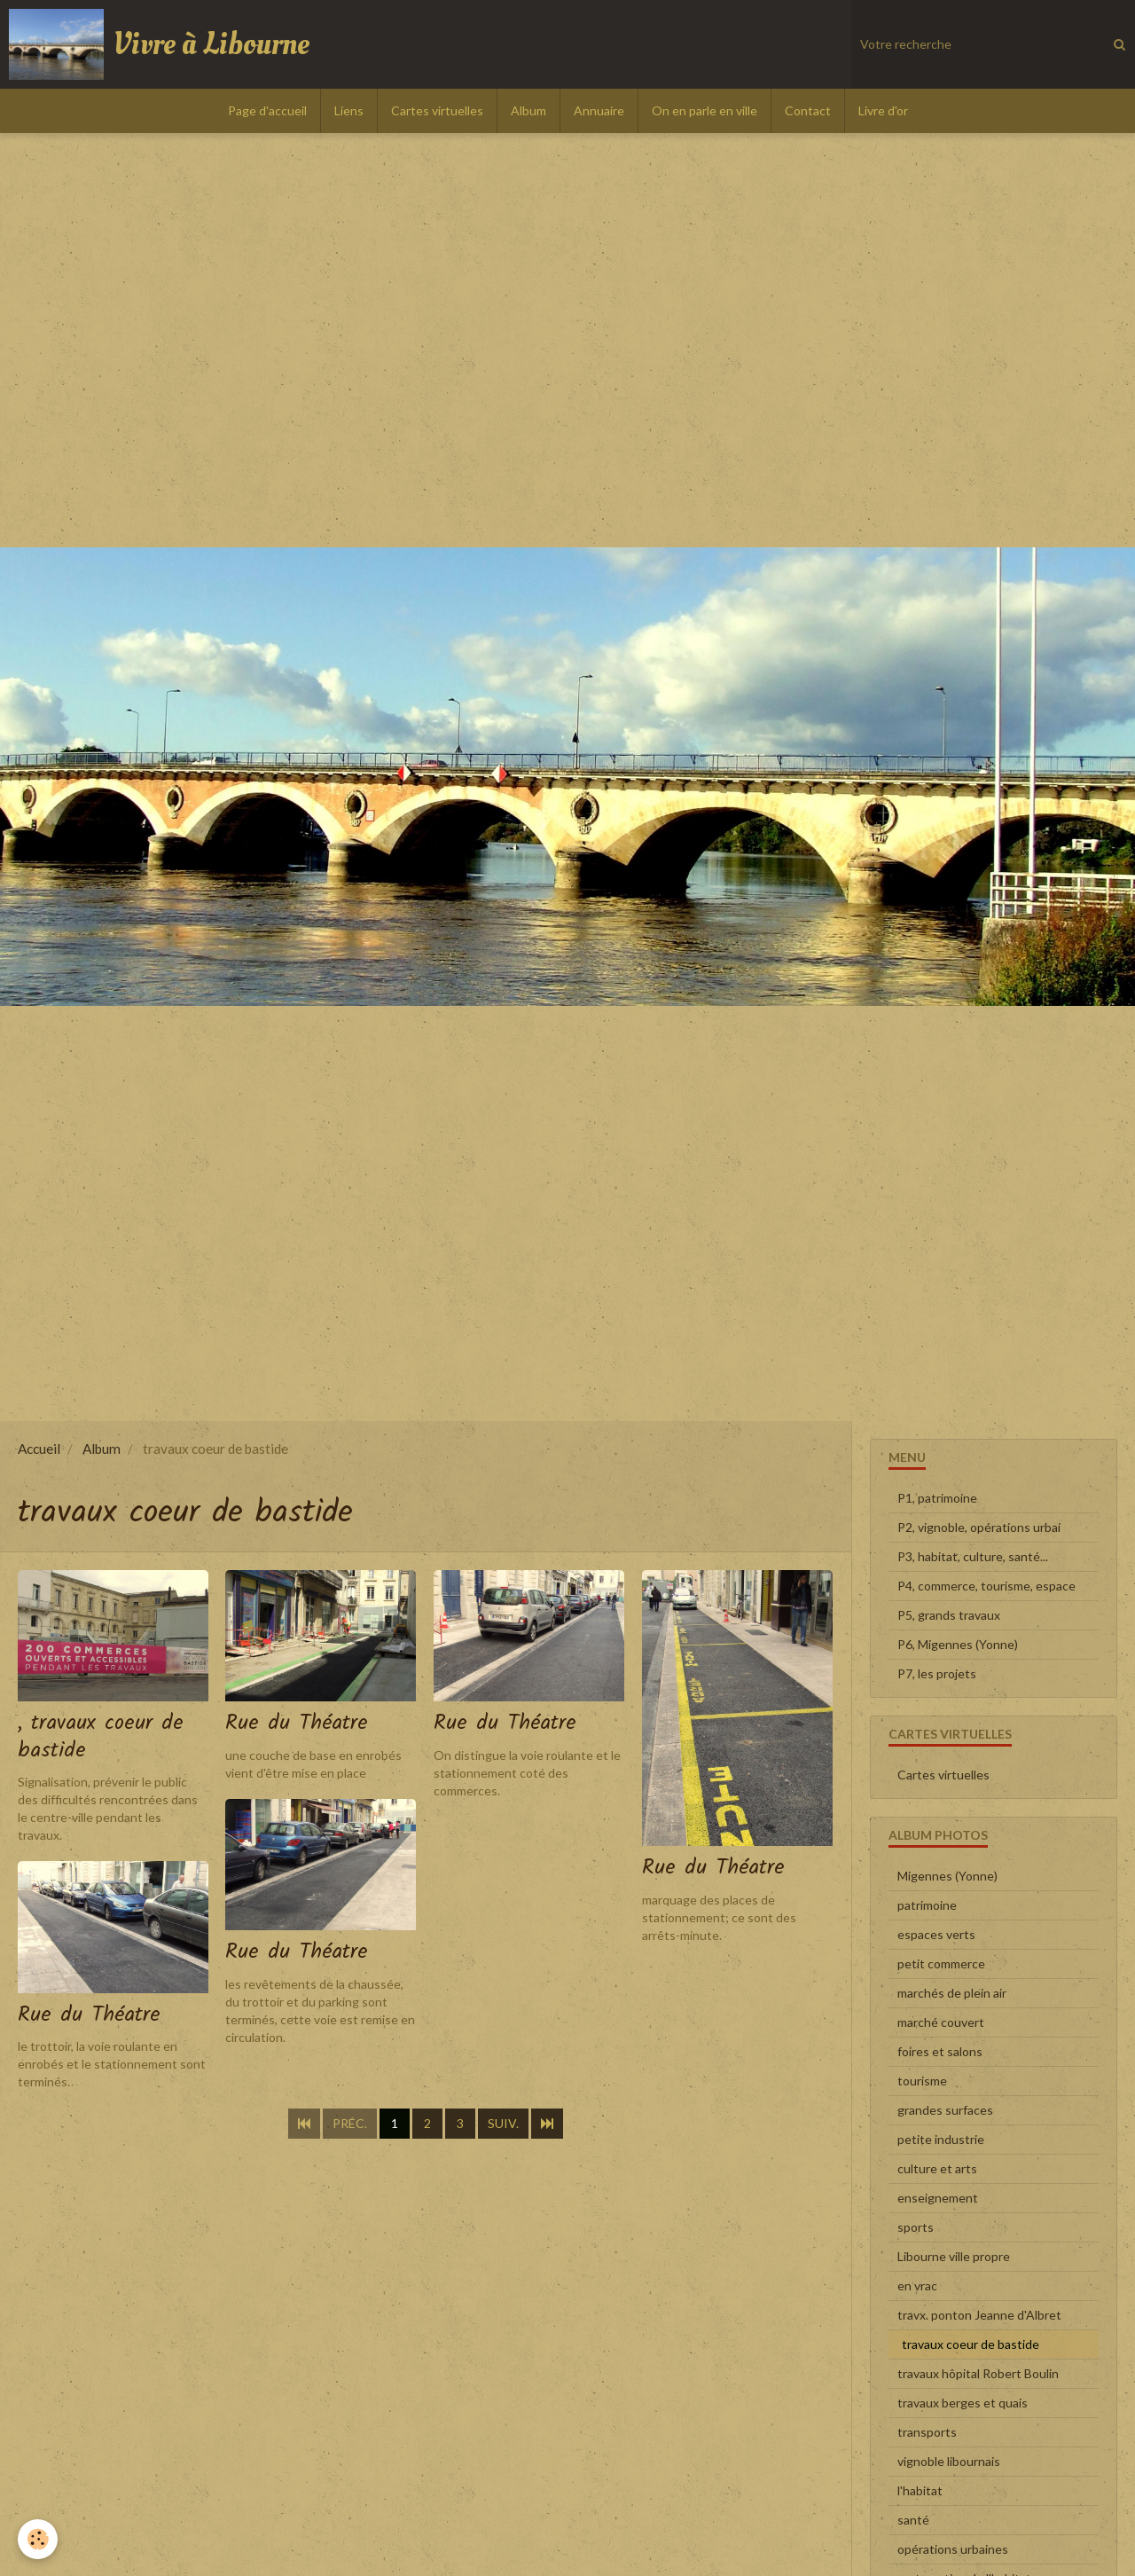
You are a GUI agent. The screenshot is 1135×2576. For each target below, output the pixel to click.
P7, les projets (936, 1673)
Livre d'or (883, 110)
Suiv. (503, 2124)
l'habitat (920, 2490)
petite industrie (940, 2139)
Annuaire (599, 110)
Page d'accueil (267, 110)
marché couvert (940, 2022)
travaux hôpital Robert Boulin (978, 2373)
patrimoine (927, 1904)
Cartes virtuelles (437, 110)
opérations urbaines (952, 2548)
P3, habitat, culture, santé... (972, 1556)
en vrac (917, 2285)
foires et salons (939, 2051)
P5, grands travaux (948, 1614)
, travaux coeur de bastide (101, 1736)
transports (927, 2431)
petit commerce (941, 1963)
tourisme (922, 2080)
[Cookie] (38, 2539)
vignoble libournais (948, 2461)
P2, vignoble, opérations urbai (979, 1527)
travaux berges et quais (962, 2402)
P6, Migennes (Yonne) (957, 1644)
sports (915, 2226)
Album (528, 110)
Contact (808, 110)
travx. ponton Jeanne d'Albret (979, 2314)
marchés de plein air (951, 1992)
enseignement (937, 2197)
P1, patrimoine (937, 1497)
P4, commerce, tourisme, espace (986, 1585)
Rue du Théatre (296, 1723)
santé (913, 2519)
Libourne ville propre (953, 2256)
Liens (349, 110)
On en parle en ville (704, 110)
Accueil (39, 1449)
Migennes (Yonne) (947, 1875)
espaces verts (936, 1934)
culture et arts (937, 2168)
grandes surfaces (945, 2109)
